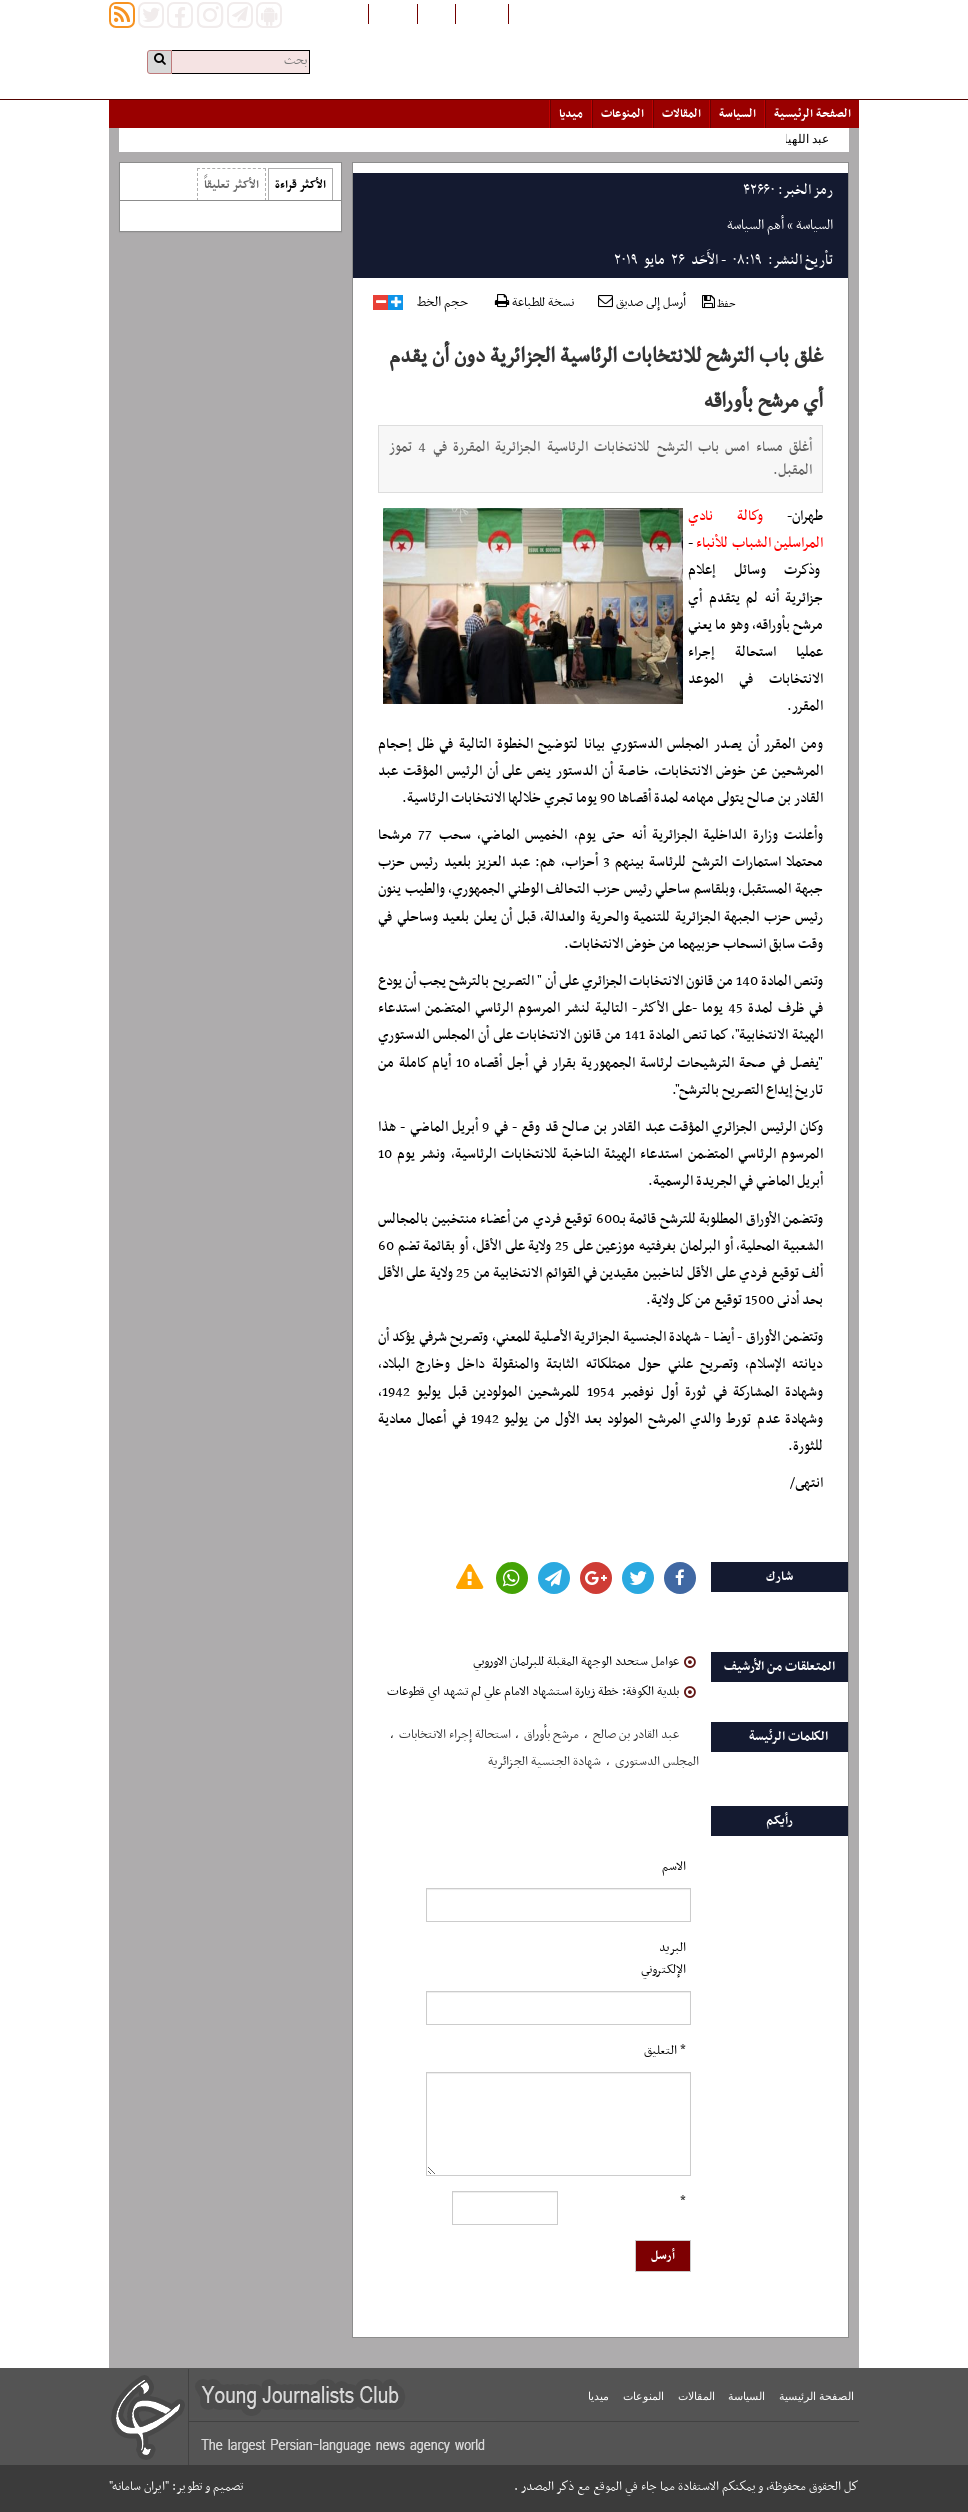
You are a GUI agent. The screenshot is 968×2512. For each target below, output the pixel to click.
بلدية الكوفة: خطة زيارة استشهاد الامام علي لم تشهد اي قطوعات (541, 1692)
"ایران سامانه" (139, 2487)
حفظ (719, 303)
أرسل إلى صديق (642, 303)
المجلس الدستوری (657, 1762)
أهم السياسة (755, 225)
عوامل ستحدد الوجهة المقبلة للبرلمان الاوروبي (584, 1662)
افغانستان (482, 13)
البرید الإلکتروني (663, 1959)
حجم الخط (442, 303)
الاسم (674, 1867)
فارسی (436, 13)
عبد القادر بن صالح (636, 1735)
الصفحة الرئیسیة (812, 114)
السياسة (737, 114)
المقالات (681, 114)
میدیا (571, 114)
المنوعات (622, 114)
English (393, 13)
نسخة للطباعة (534, 303)
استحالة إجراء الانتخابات (455, 1735)
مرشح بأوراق (551, 1735)
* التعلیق (665, 2051)
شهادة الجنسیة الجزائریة (544, 1762)
